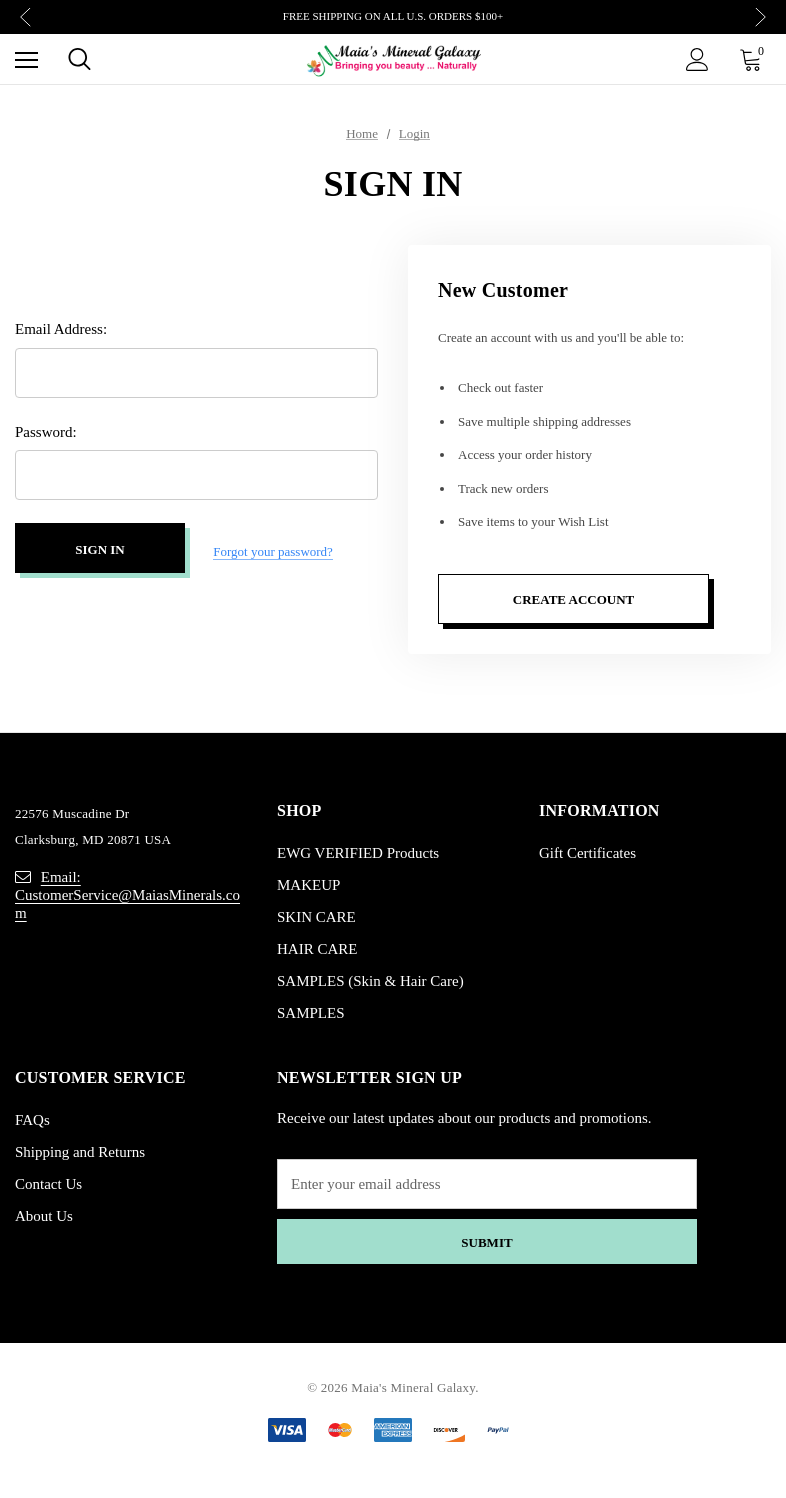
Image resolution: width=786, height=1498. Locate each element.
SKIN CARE (316, 917)
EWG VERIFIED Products (358, 853)
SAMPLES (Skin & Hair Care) (370, 981)
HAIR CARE (317, 949)
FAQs (32, 1120)
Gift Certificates (587, 853)
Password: (46, 436)
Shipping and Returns (80, 1152)
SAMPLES (311, 1013)
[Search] (79, 59)
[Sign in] (697, 59)
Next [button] (760, 17)
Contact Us (48, 1184)
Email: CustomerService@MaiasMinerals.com (127, 895)
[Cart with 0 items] (755, 59)
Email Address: (61, 333)
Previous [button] (25, 17)
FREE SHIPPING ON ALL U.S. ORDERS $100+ (393, 16)
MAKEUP (308, 885)
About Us (44, 1216)
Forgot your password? (273, 551)
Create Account (573, 599)
